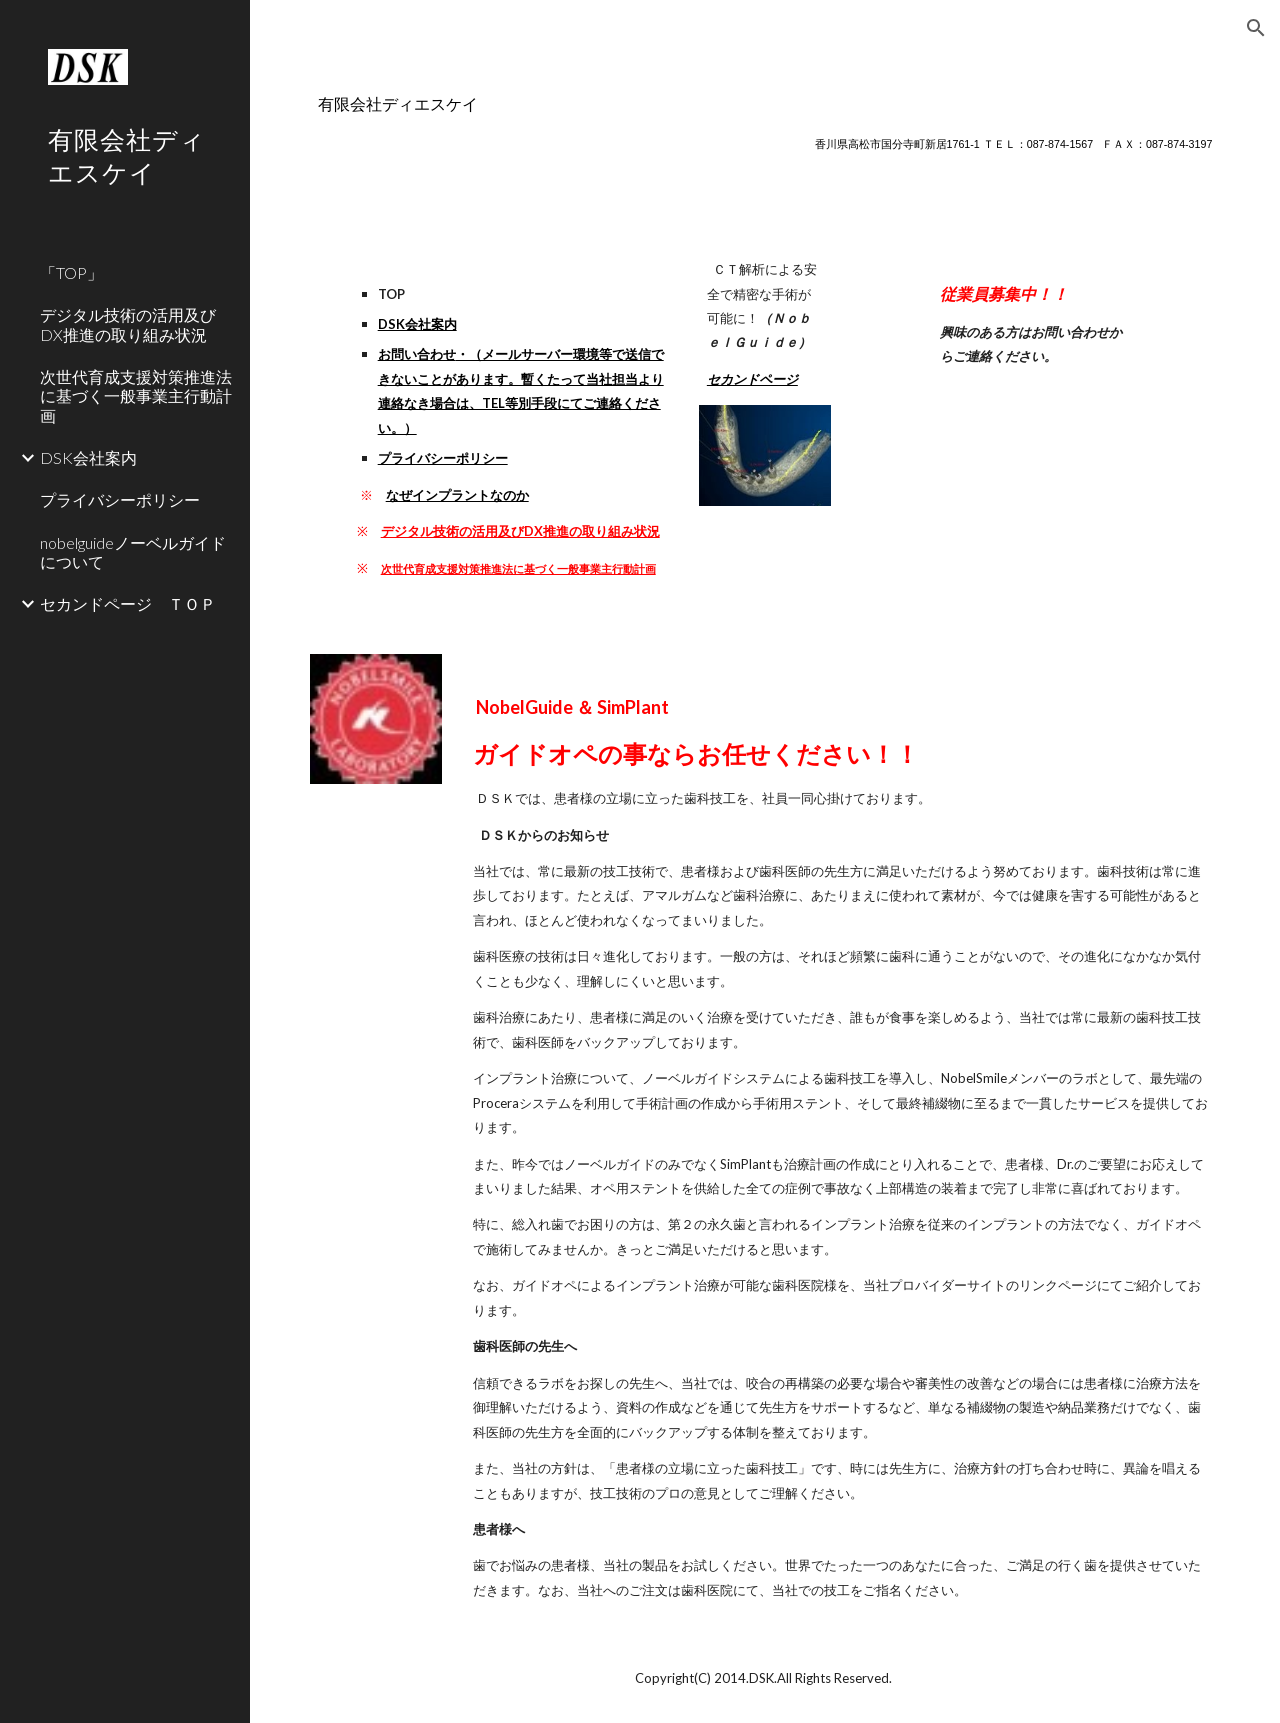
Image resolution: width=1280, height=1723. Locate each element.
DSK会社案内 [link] (88, 457)
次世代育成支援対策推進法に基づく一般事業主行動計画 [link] (136, 396)
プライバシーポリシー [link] (120, 499)
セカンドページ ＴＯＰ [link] (128, 603)
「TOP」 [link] (71, 272)
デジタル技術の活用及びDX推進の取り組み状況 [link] (128, 324)
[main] (765, 123)
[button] (1256, 28)
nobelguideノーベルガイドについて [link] (133, 552)
